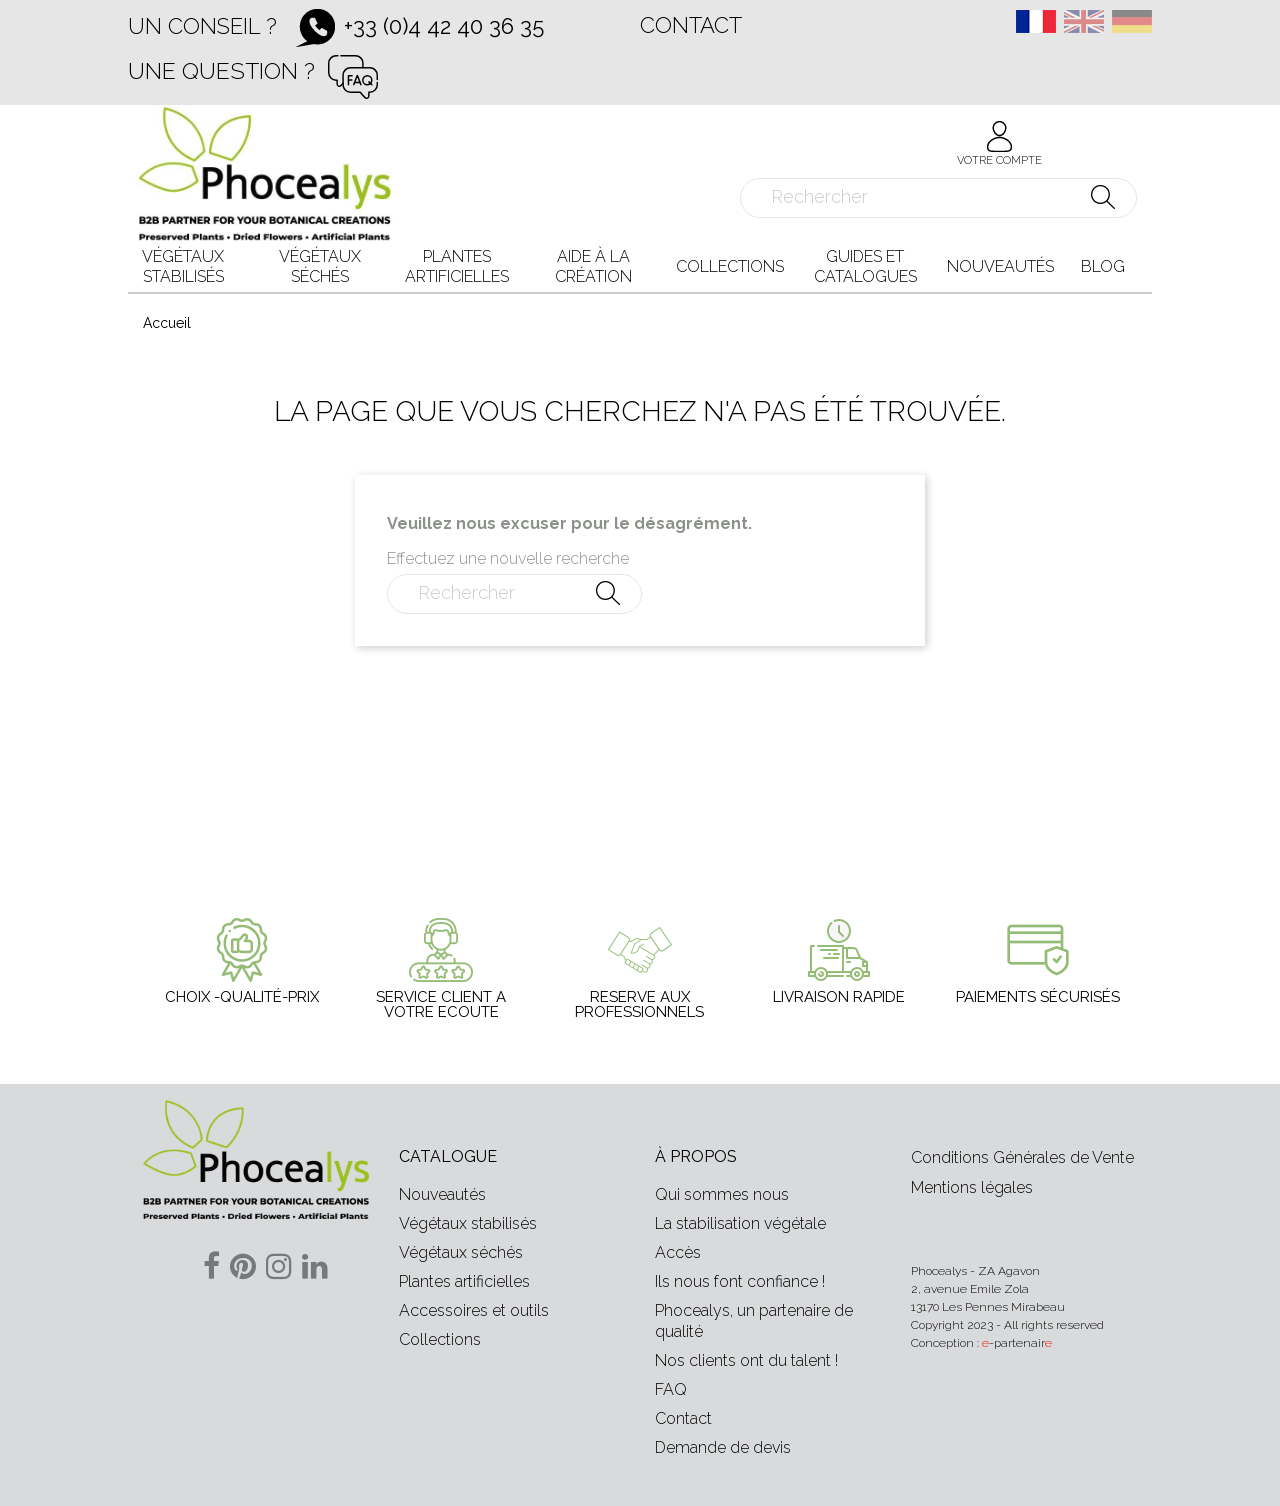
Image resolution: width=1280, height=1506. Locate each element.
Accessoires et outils (474, 1310)
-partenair (1017, 1343)
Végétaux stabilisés (468, 1223)
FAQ (671, 1389)
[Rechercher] (938, 198)
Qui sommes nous (722, 1194)
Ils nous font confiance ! (740, 1281)
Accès (678, 1252)
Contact (691, 25)
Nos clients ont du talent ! (746, 1360)
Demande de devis (723, 1447)
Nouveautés (442, 1194)
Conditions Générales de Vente (1022, 1157)
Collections (440, 1339)
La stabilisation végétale (740, 1223)
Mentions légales (972, 1187)
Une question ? (221, 70)
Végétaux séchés (461, 1252)
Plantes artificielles (464, 1281)
